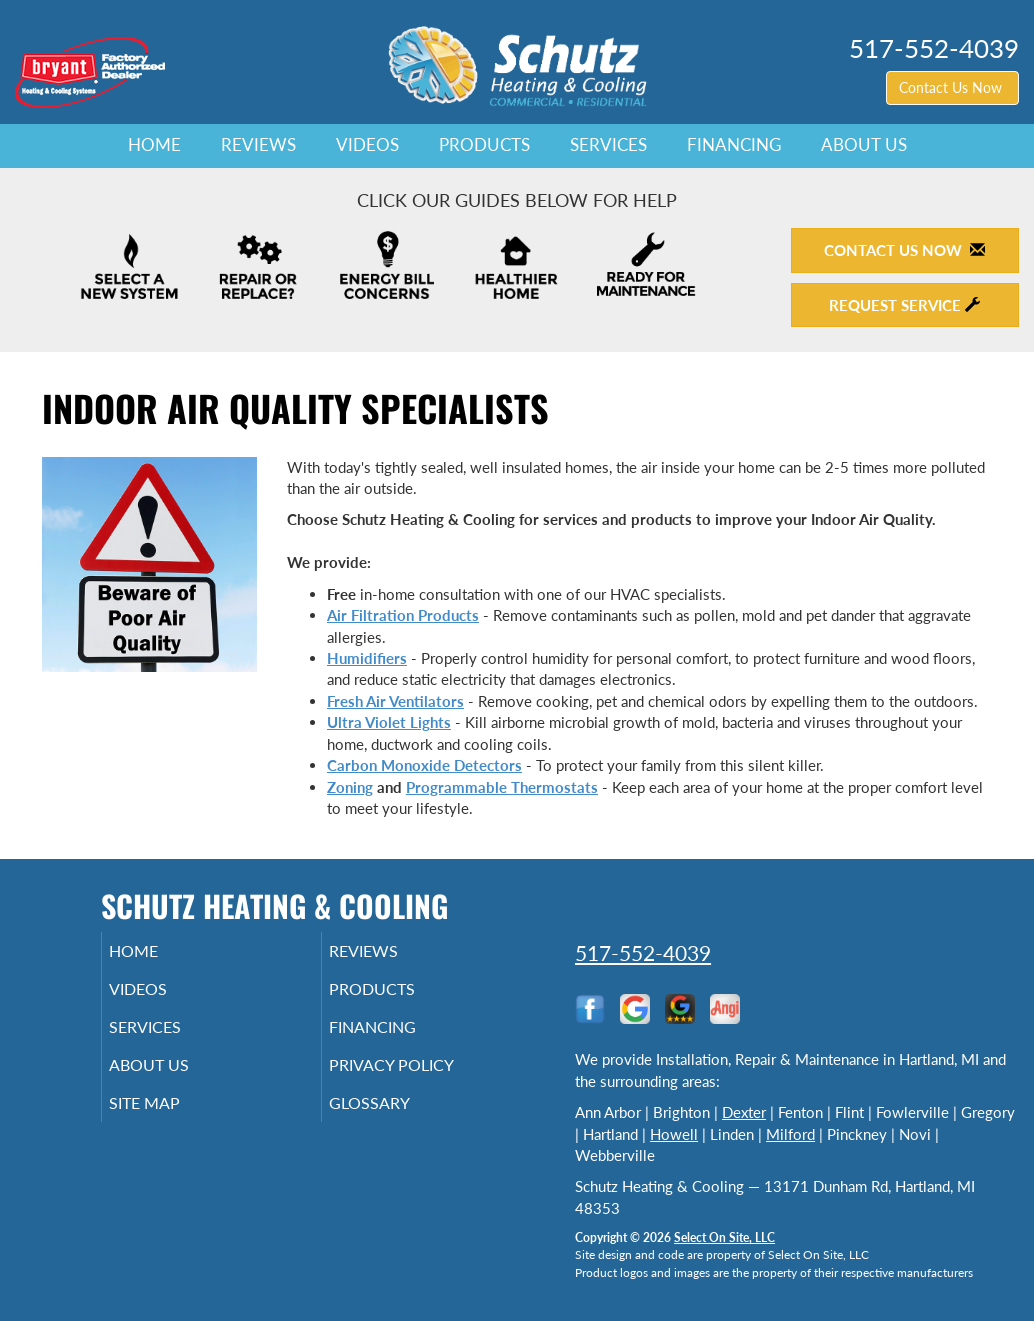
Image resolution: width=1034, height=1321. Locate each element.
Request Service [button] (904, 305)
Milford (790, 1134)
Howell (674, 1134)
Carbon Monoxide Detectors (424, 765)
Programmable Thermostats (502, 787)
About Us (864, 145)
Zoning (350, 787)
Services (608, 145)
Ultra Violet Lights (389, 722)
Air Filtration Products (403, 615)
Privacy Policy (421, 1079)
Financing (734, 145)
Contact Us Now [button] (952, 87)
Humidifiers (367, 658)
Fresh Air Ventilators (395, 701)
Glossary (396, 1121)
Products (484, 145)
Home (154, 145)
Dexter (744, 1112)
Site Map (172, 1121)
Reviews (258, 145)
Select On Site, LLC (724, 1237)
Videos (367, 145)
